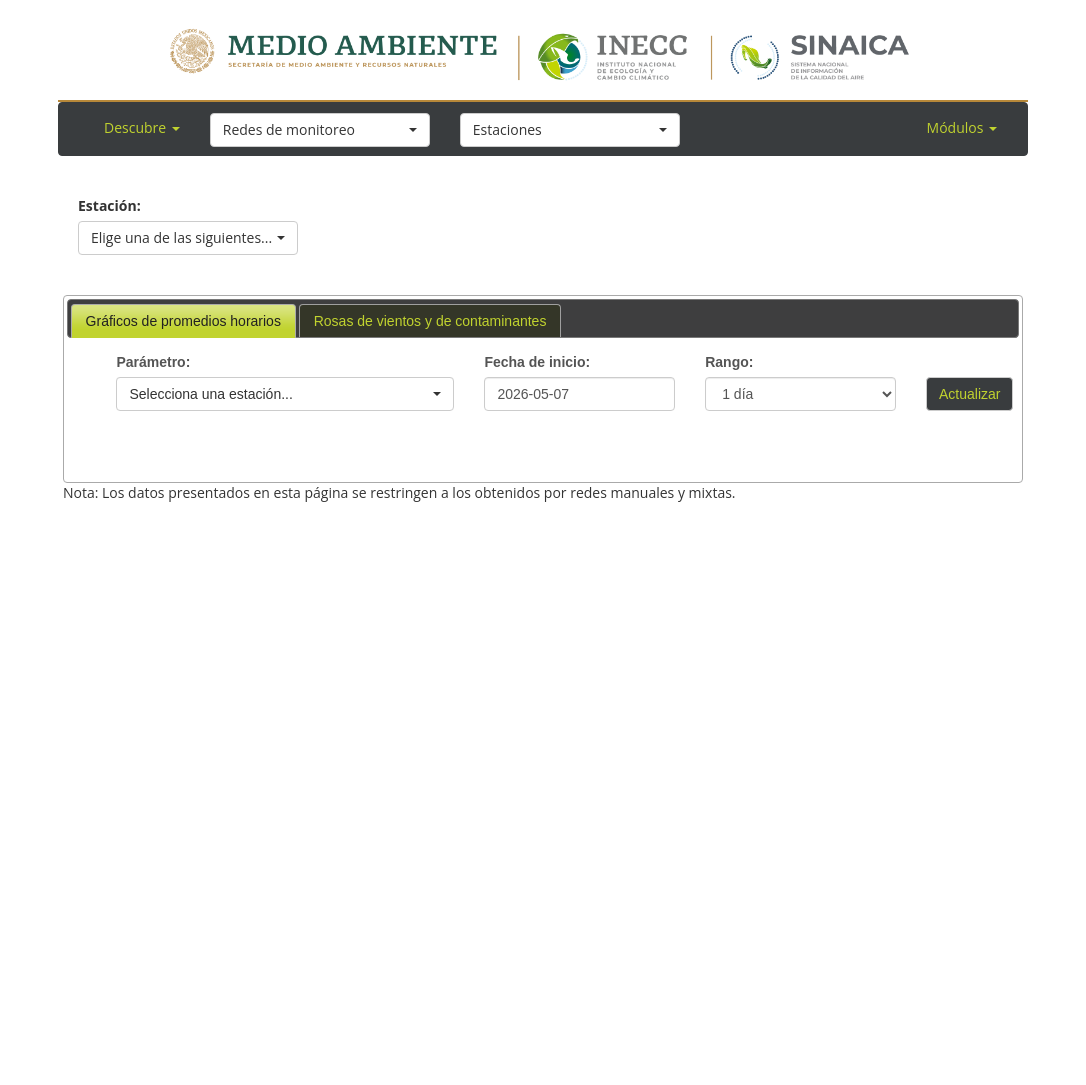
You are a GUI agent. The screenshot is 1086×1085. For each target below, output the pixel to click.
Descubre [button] (142, 127)
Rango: (729, 362)
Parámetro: (153, 362)
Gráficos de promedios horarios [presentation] (183, 321)
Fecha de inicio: (537, 362)
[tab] (183, 321)
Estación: (109, 205)
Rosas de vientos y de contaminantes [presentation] (430, 321)
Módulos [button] (962, 127)
